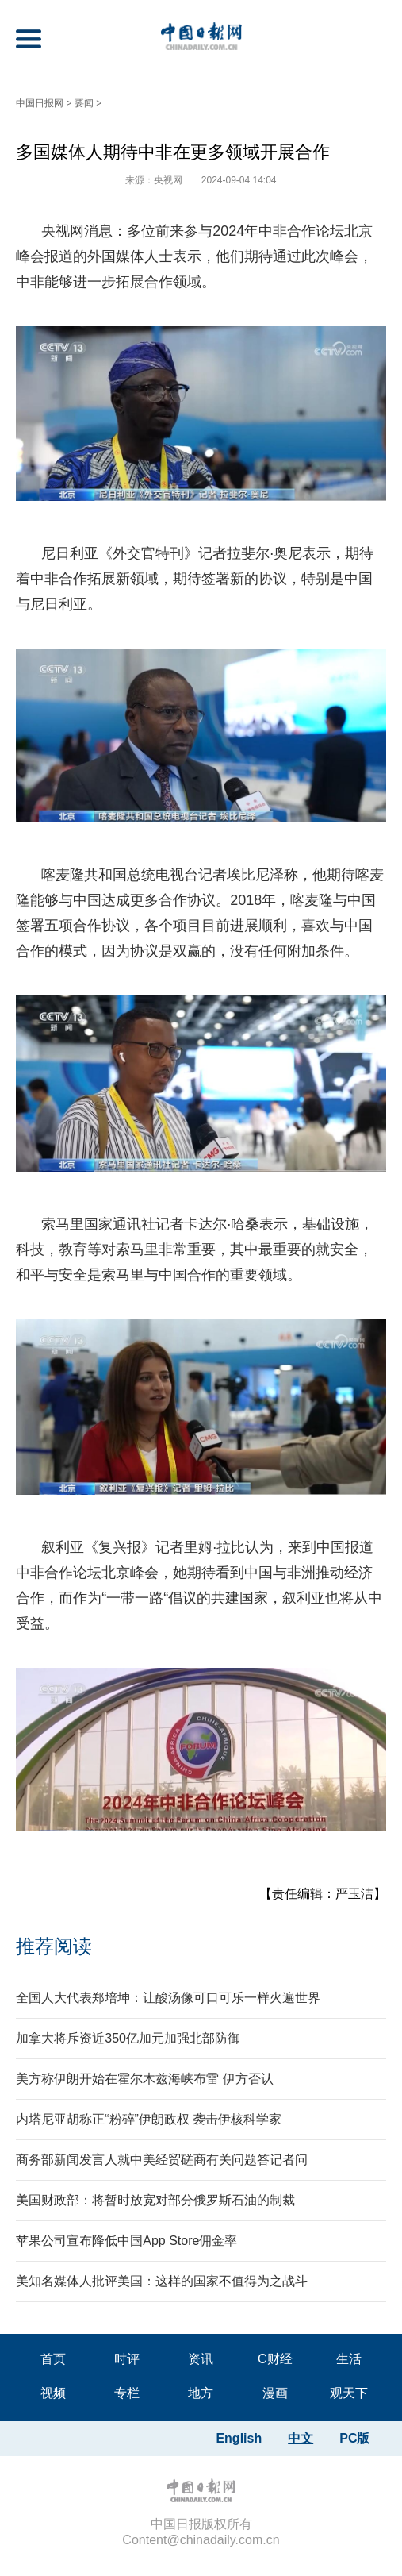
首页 (53, 2359)
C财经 (275, 2359)
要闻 (84, 103)
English (239, 2438)
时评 (127, 2359)
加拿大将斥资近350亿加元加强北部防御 (128, 2038)
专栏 (127, 2393)
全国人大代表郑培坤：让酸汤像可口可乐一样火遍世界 (168, 1997)
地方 (200, 2393)
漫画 (275, 2393)
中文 (300, 2438)
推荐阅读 (54, 1946)
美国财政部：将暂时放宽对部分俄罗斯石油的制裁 (155, 2200)
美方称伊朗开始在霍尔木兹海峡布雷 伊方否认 (144, 2078)
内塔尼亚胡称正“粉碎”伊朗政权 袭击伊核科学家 (148, 2119)
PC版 (354, 2438)
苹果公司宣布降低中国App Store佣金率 (126, 2240)
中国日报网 (39, 103)
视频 (53, 2393)
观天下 (349, 2393)
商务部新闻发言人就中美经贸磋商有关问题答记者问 (162, 2159)
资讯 (200, 2359)
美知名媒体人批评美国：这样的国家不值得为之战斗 (162, 2281)
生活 (349, 2359)
